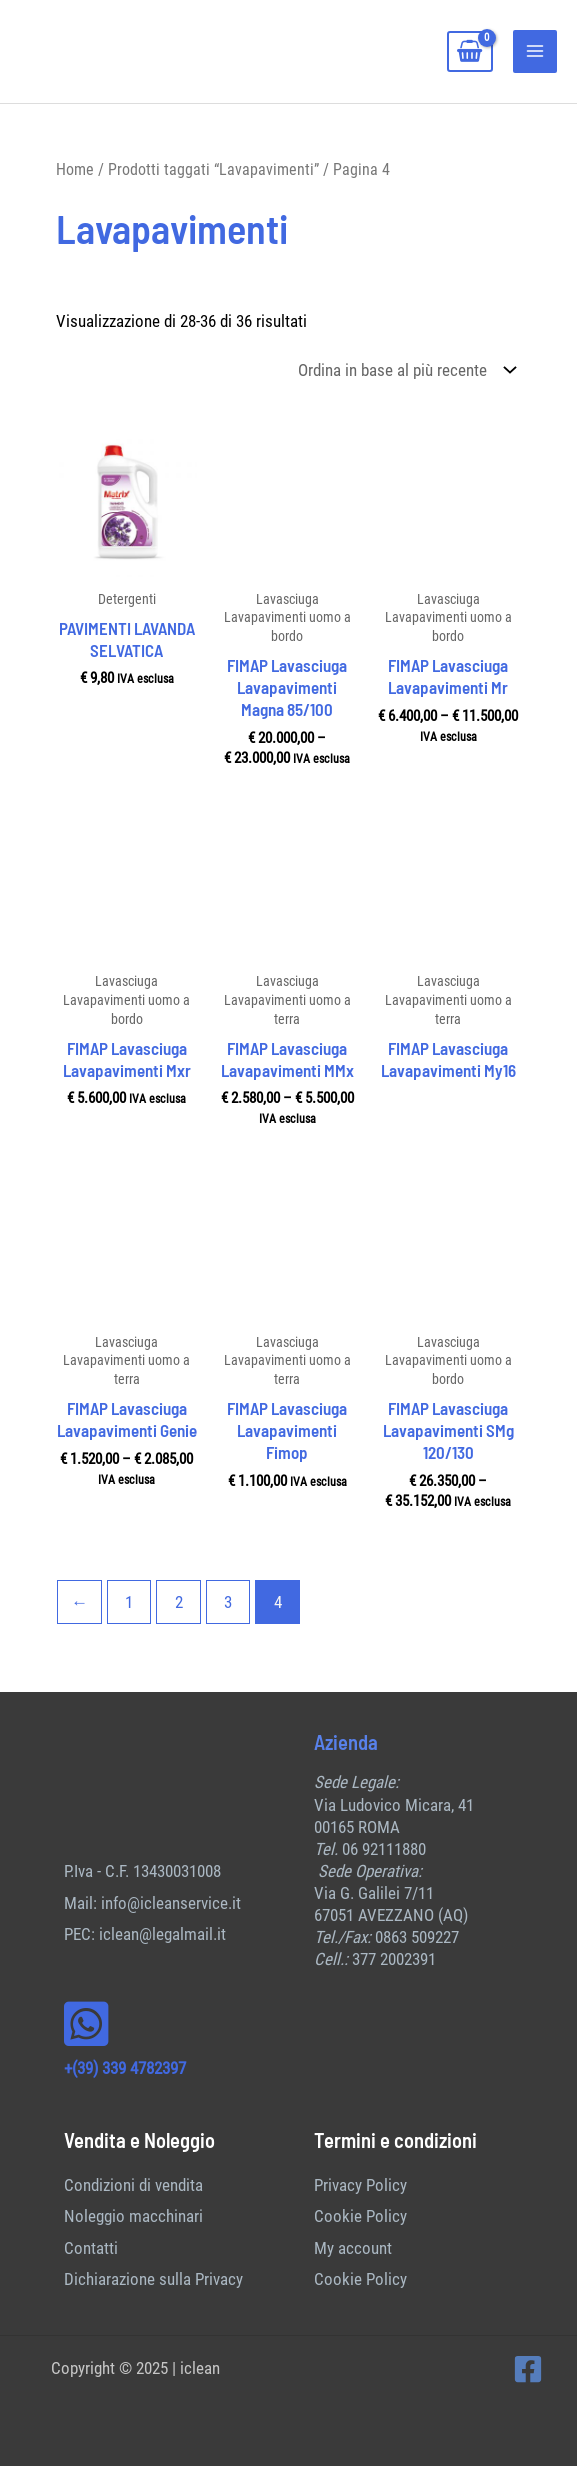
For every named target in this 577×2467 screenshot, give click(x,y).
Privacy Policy (360, 2186)
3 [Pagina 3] (228, 1603)
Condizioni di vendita (133, 2186)
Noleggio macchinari (133, 2218)
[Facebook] (528, 2371)
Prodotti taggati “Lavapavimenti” (213, 170)
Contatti (91, 2249)
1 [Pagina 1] (129, 1603)
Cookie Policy (360, 2218)
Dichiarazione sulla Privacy (153, 2281)
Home (75, 170)
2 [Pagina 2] (179, 1603)
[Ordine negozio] (402, 371)
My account (353, 2249)
